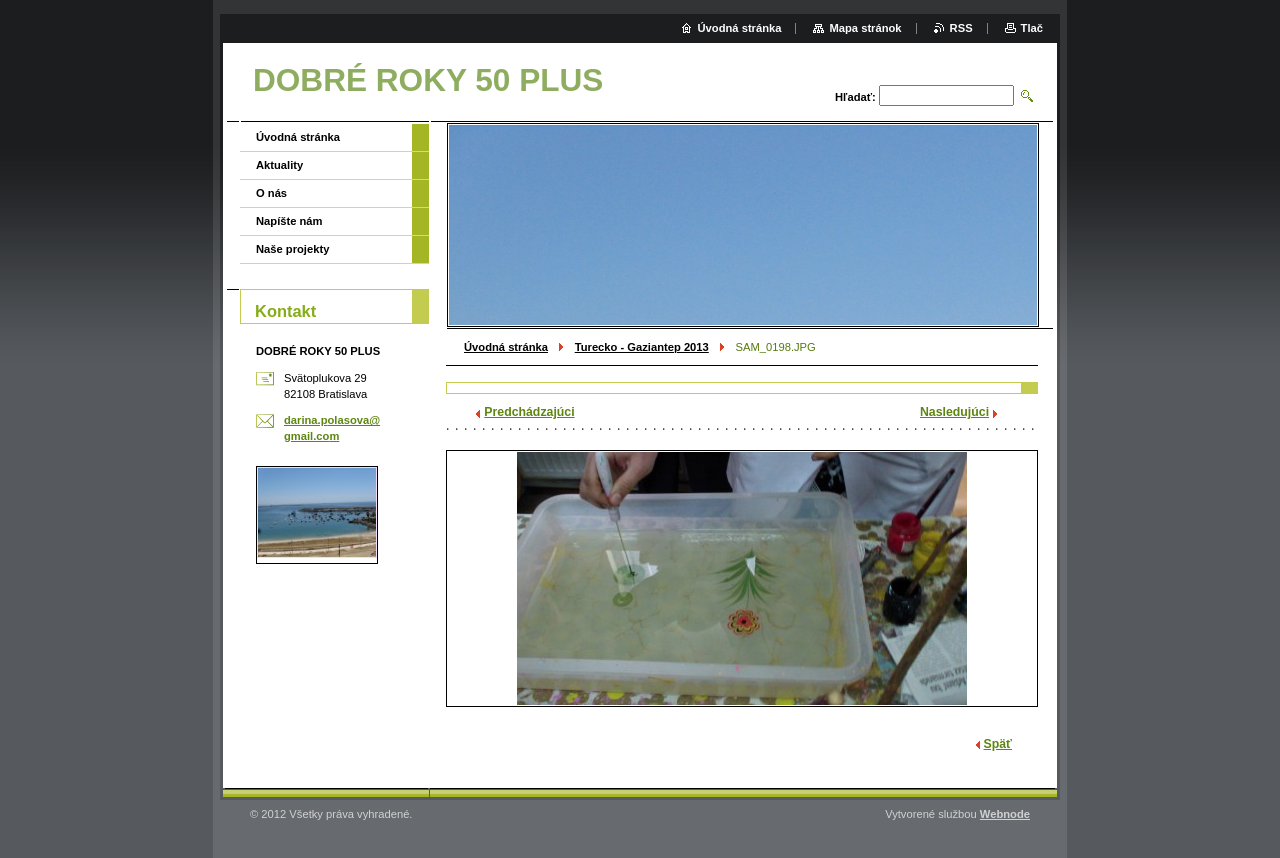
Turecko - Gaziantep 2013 (642, 347)
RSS (961, 28)
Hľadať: (855, 97)
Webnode (1005, 814)
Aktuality (279, 165)
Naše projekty (292, 249)
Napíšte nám (289, 221)
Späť (998, 744)
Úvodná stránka (506, 347)
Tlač (1032, 28)
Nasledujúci (954, 412)
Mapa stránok (865, 28)
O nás (271, 193)
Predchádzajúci (529, 412)
